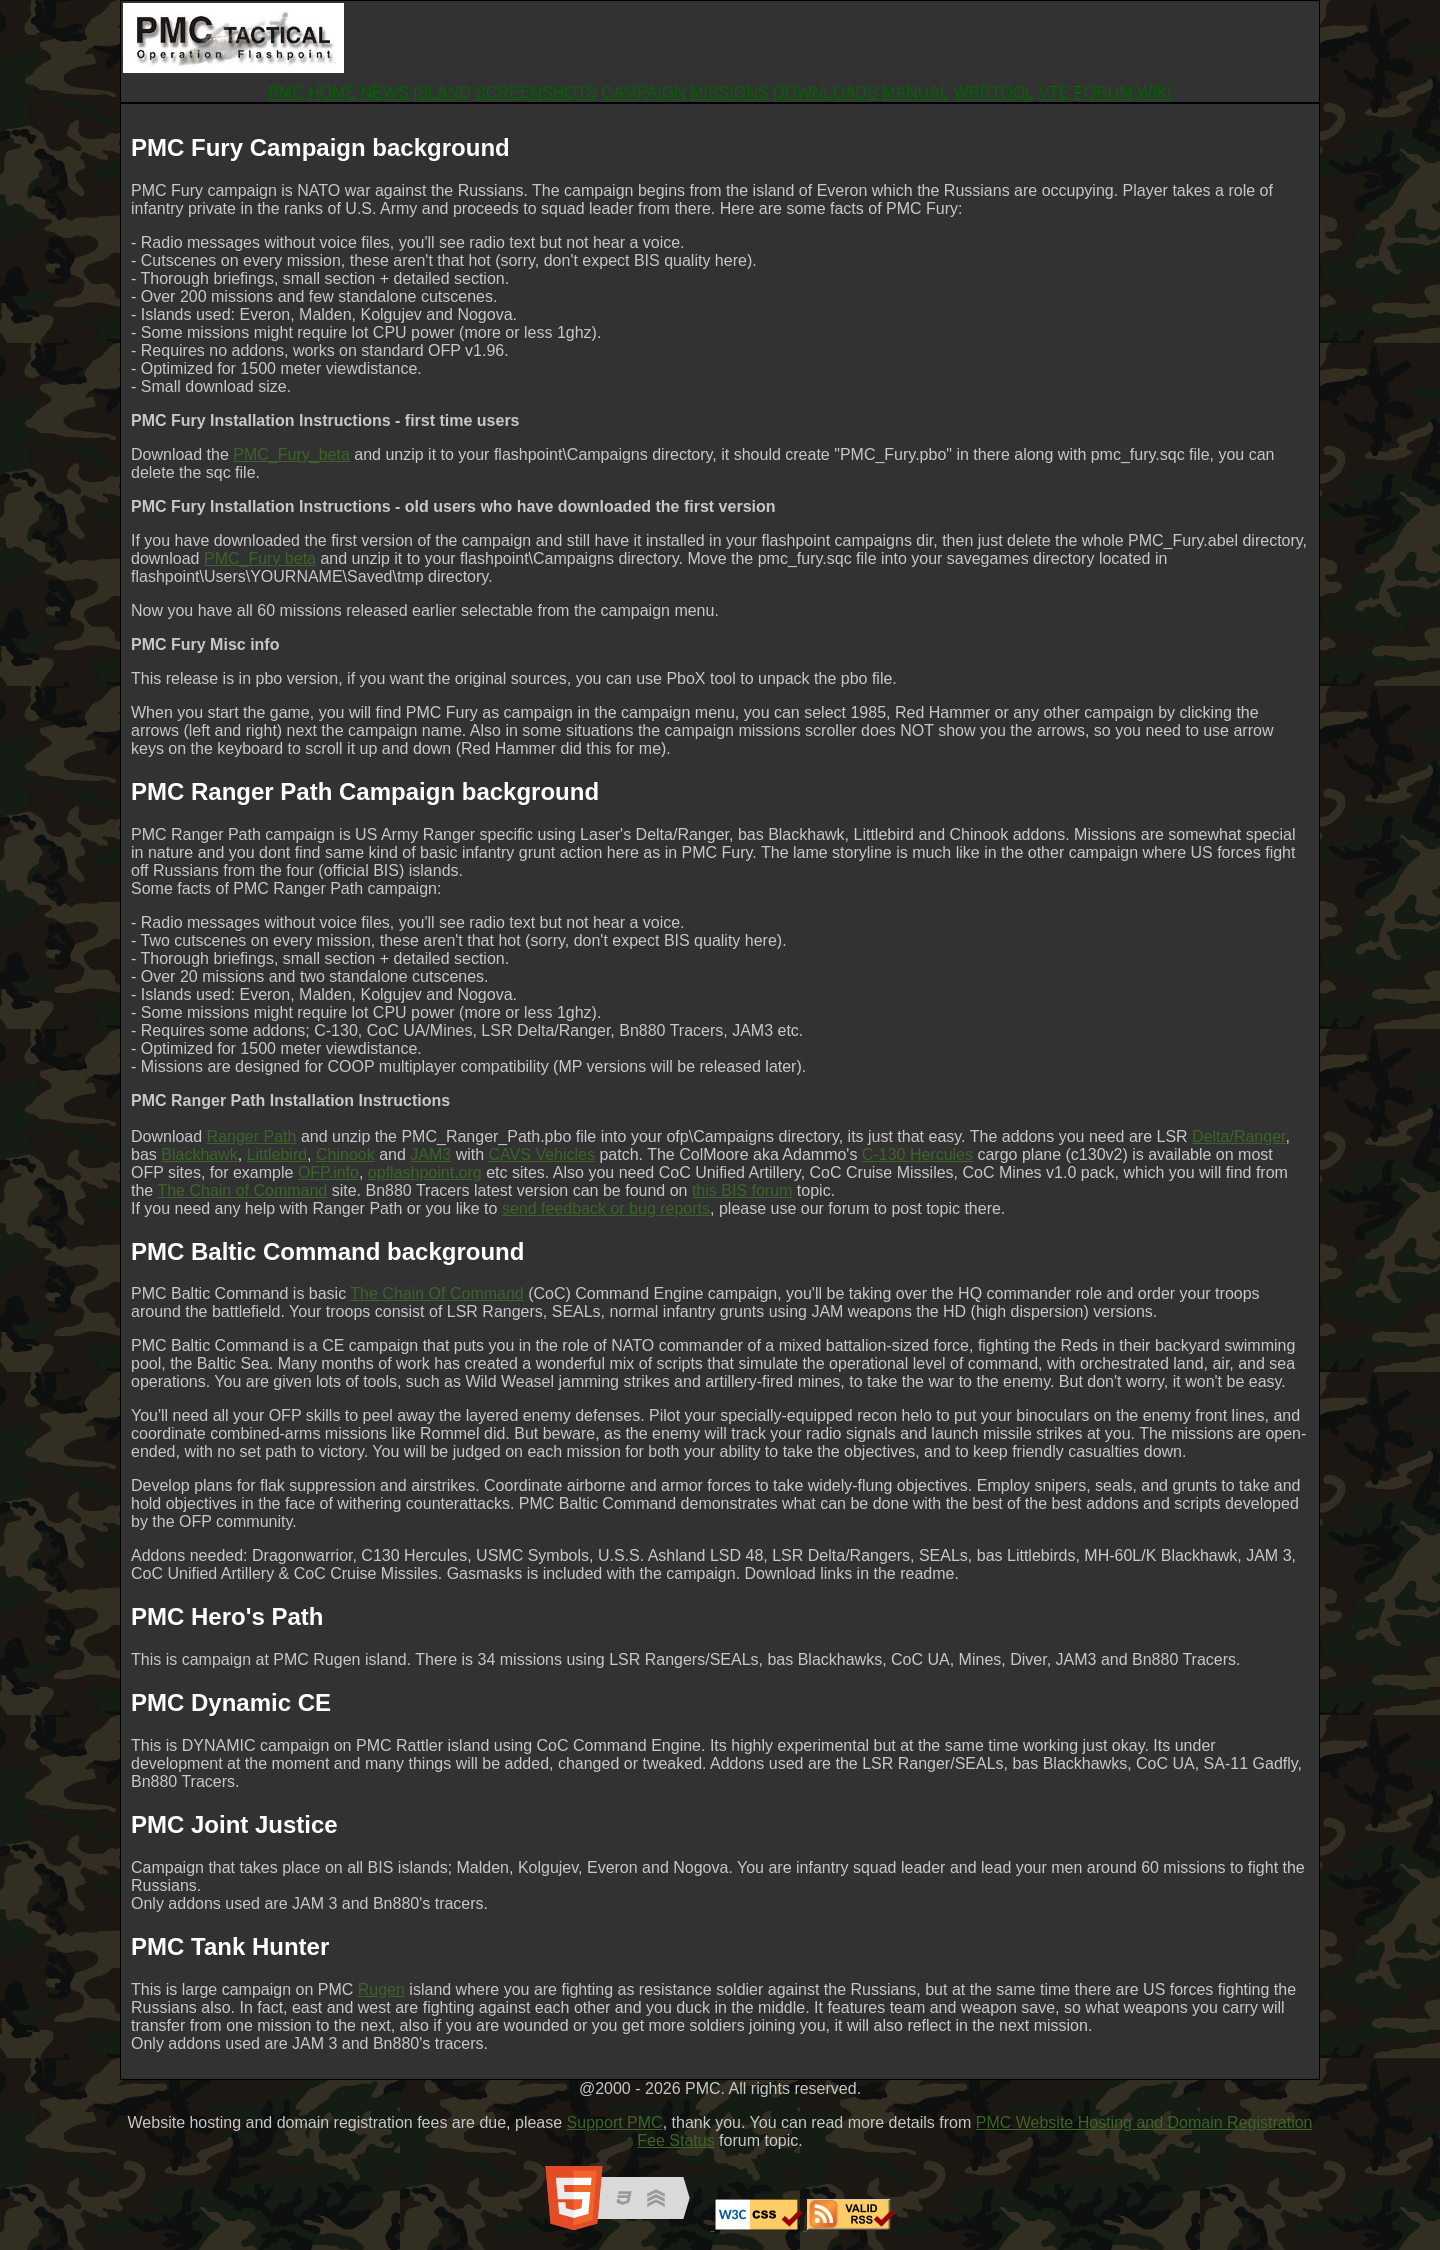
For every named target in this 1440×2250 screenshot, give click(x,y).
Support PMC (615, 2122)
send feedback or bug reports (606, 1208)
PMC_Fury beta (260, 558)
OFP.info (328, 1172)
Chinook (345, 1154)
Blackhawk (199, 1154)
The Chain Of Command (436, 1293)
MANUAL (915, 92)
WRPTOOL (993, 92)
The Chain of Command (242, 1190)
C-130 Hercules (917, 1154)
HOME (332, 92)
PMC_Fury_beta (291, 454)
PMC (286, 92)
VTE (1053, 92)
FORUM (1103, 92)
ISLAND (442, 92)
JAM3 (430, 1154)
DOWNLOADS (825, 92)
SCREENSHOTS (536, 92)
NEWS (385, 92)
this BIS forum (742, 1190)
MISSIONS (729, 92)
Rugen (381, 1989)
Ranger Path (252, 1136)
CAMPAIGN (644, 92)
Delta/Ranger (1238, 1136)
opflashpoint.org (425, 1172)
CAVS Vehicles (542, 1154)
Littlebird (277, 1154)
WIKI (1154, 92)
